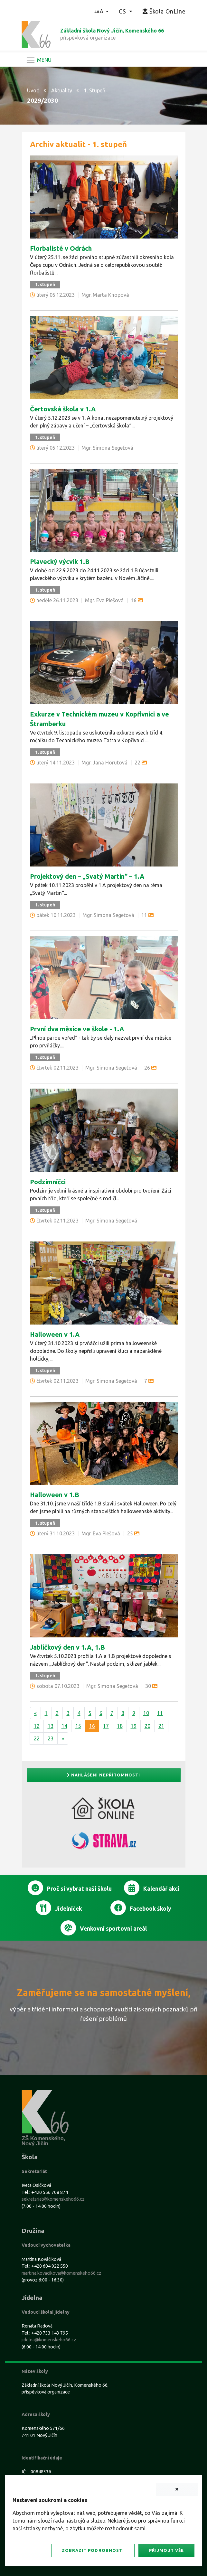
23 (50, 1738)
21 (161, 1726)
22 (37, 1738)
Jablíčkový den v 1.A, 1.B (67, 1647)
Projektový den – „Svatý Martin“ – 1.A (87, 876)
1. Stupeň (94, 90)
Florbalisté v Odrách (61, 248)
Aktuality (61, 90)
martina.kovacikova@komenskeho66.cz (61, 2273)
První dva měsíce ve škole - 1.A (77, 1029)
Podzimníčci (48, 1181)
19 (133, 1726)
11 (160, 1713)
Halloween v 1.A (55, 1334)
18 (120, 1726)
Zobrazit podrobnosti (93, 2550)
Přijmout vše (166, 2550)
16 (92, 1726)
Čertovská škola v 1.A (63, 409)
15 (78, 1726)
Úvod (33, 90)
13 (50, 1726)
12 (37, 1726)
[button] (101, 11)
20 (147, 1726)
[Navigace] (39, 60)
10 (146, 1713)
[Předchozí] (35, 1713)
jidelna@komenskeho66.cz (49, 2339)
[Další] (62, 1738)
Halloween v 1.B (54, 1494)
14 (64, 1726)
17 (106, 1726)
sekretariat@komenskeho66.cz (53, 2199)
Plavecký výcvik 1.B (59, 561)
